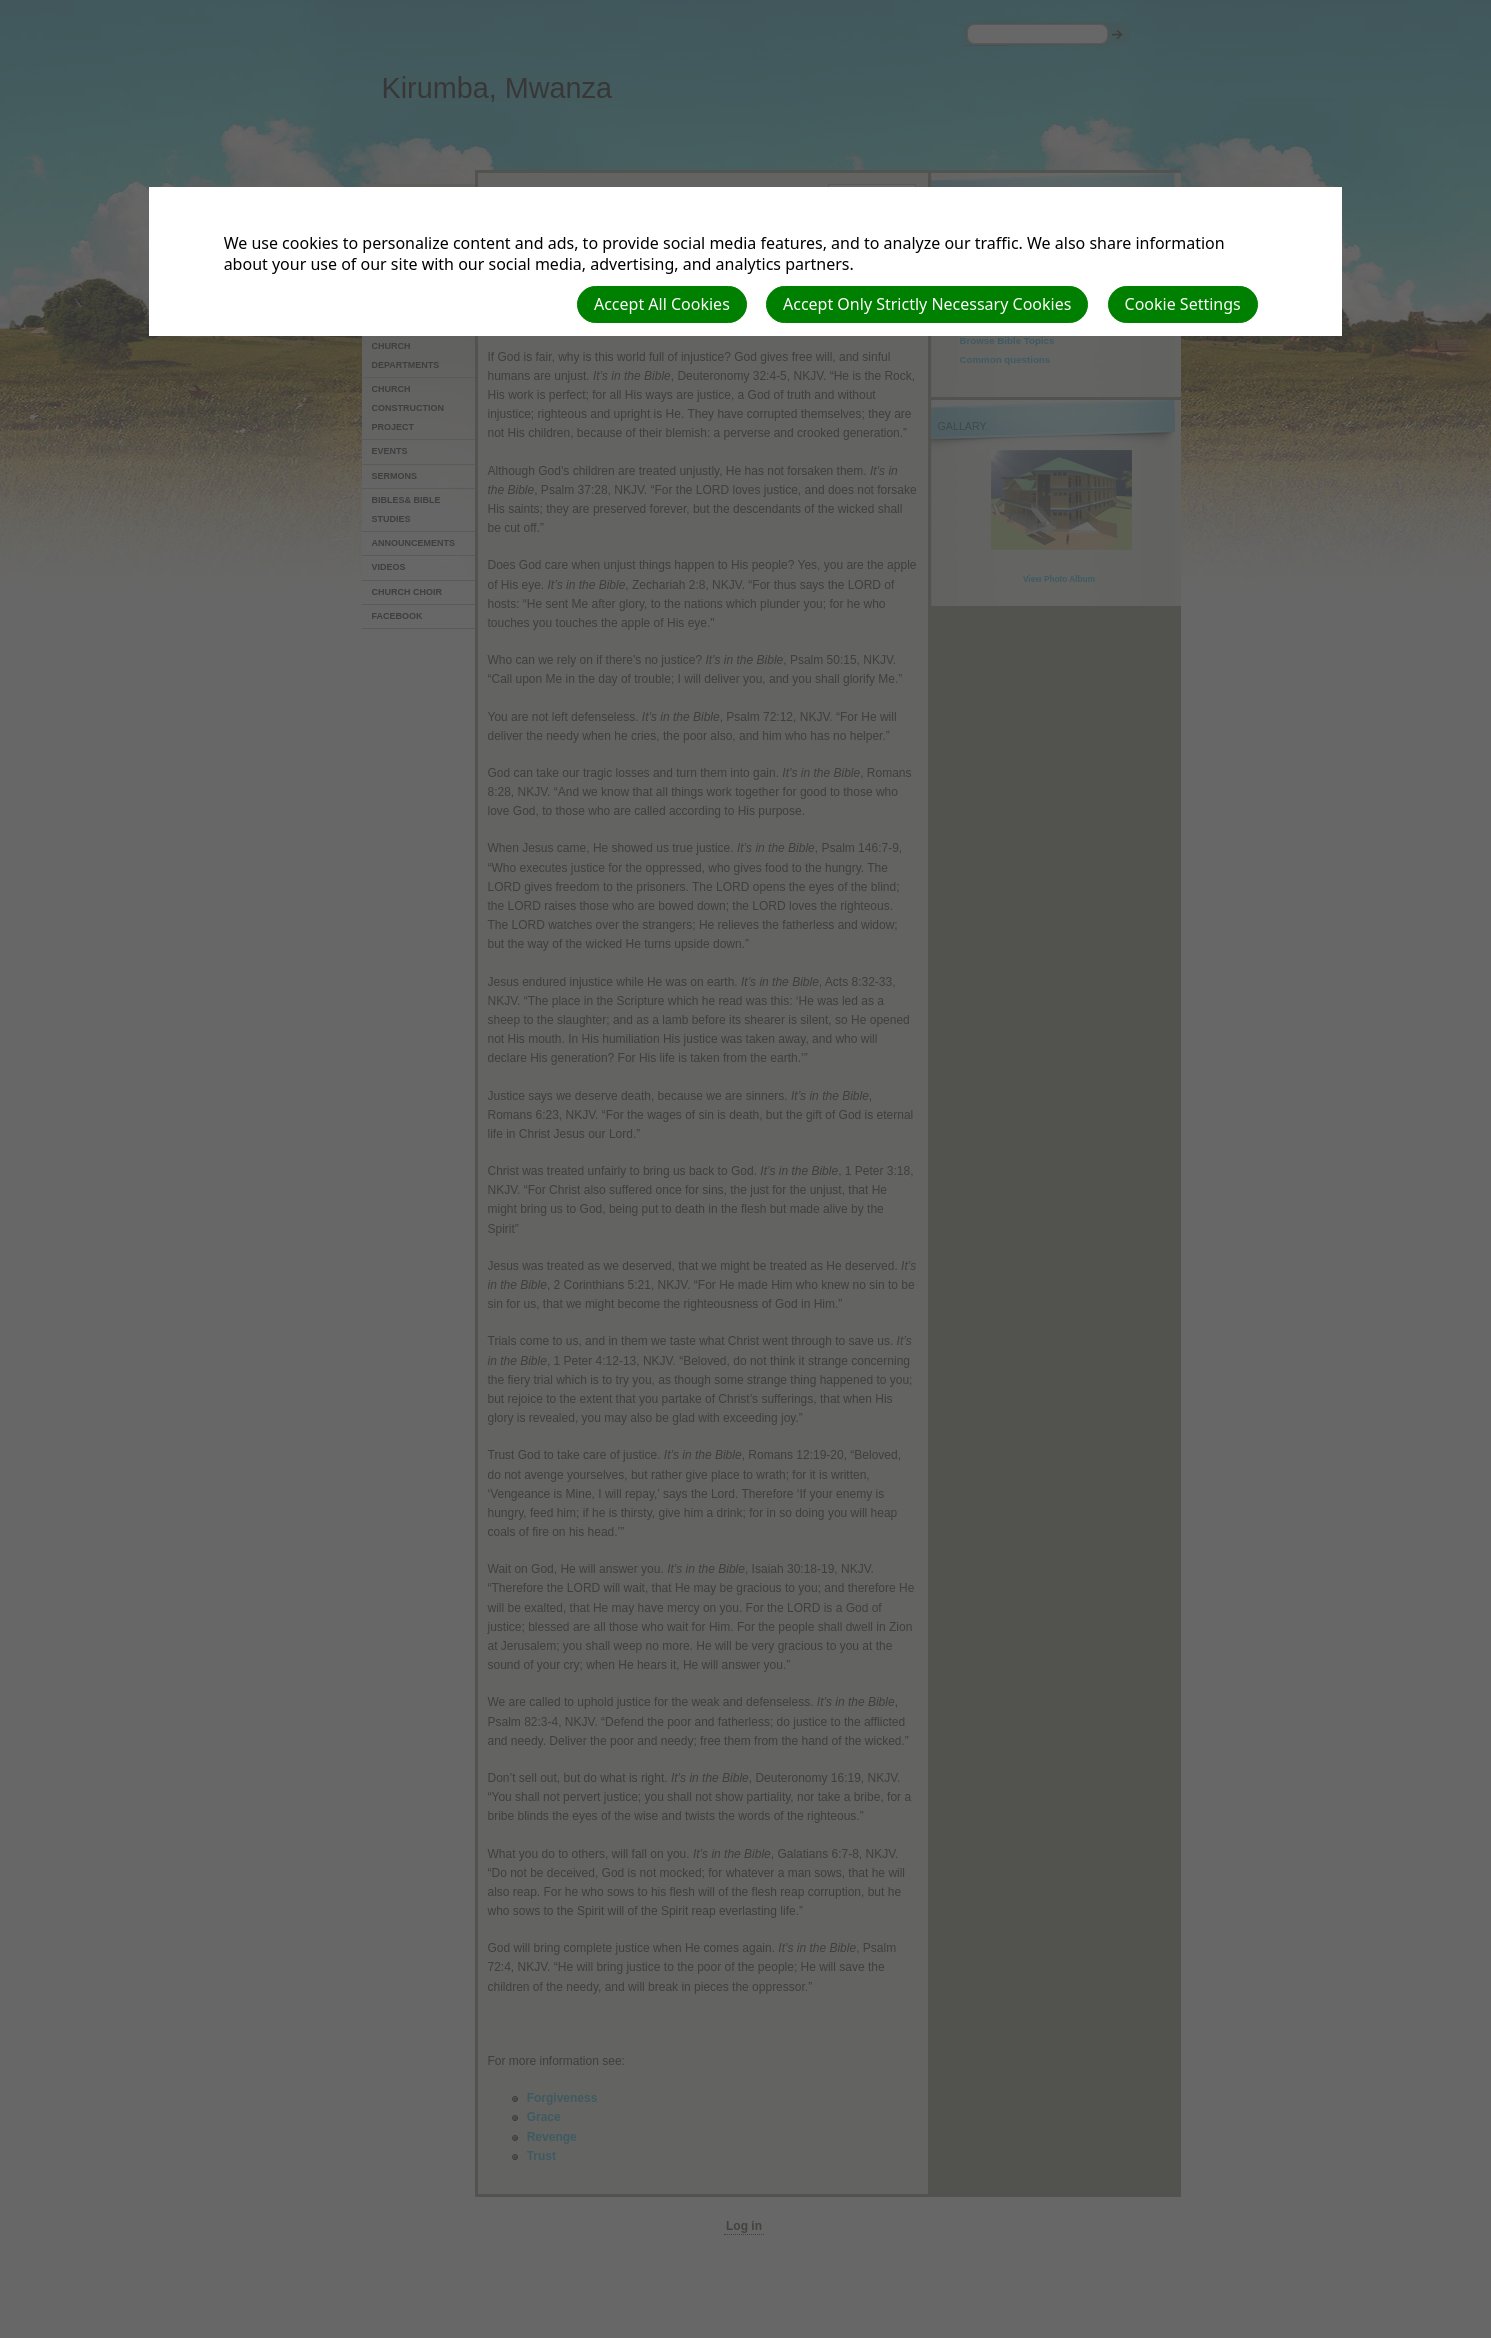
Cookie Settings (1183, 304)
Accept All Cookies (662, 304)
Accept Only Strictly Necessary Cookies (927, 304)
